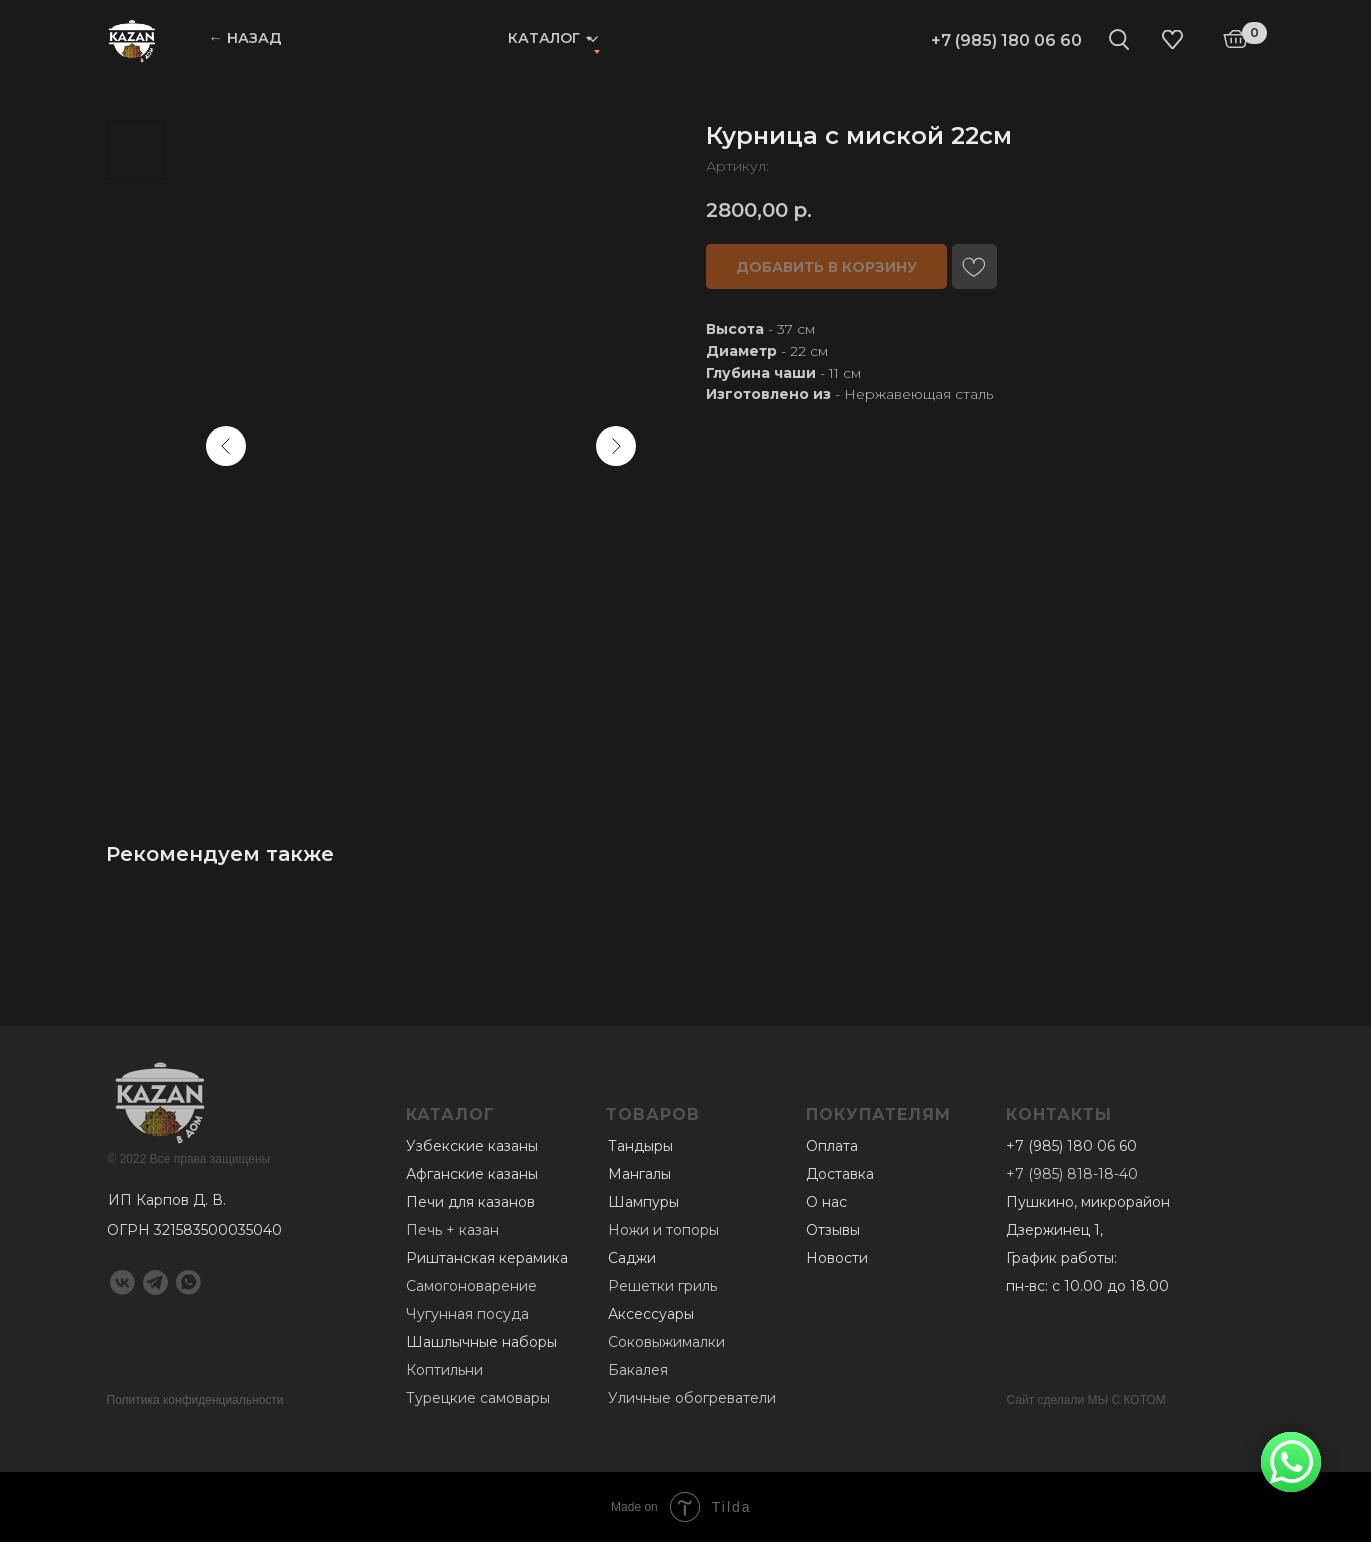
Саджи (632, 1258)
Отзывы (833, 1230)
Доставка (840, 1174)
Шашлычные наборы (481, 1342)
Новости (837, 1258)
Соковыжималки (666, 1342)
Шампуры (643, 1202)
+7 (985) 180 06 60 (1006, 40)
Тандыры (640, 1146)
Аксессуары (651, 1314)
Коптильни (444, 1370)
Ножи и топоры (663, 1230)
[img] (132, 40)
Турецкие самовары (478, 1398)
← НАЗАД (245, 38)
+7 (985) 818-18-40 (1072, 1174)
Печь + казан (452, 1230)
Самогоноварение (471, 1286)
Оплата (832, 1146)
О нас (826, 1202)
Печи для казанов (470, 1202)
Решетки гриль (662, 1286)
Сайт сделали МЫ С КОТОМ (1086, 1400)
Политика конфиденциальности (195, 1400)
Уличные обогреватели (692, 1398)
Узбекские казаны (472, 1146)
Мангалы (639, 1174)
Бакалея (638, 1370)
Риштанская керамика (487, 1258)
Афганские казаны (472, 1174)
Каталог (544, 38)
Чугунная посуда (467, 1314)
